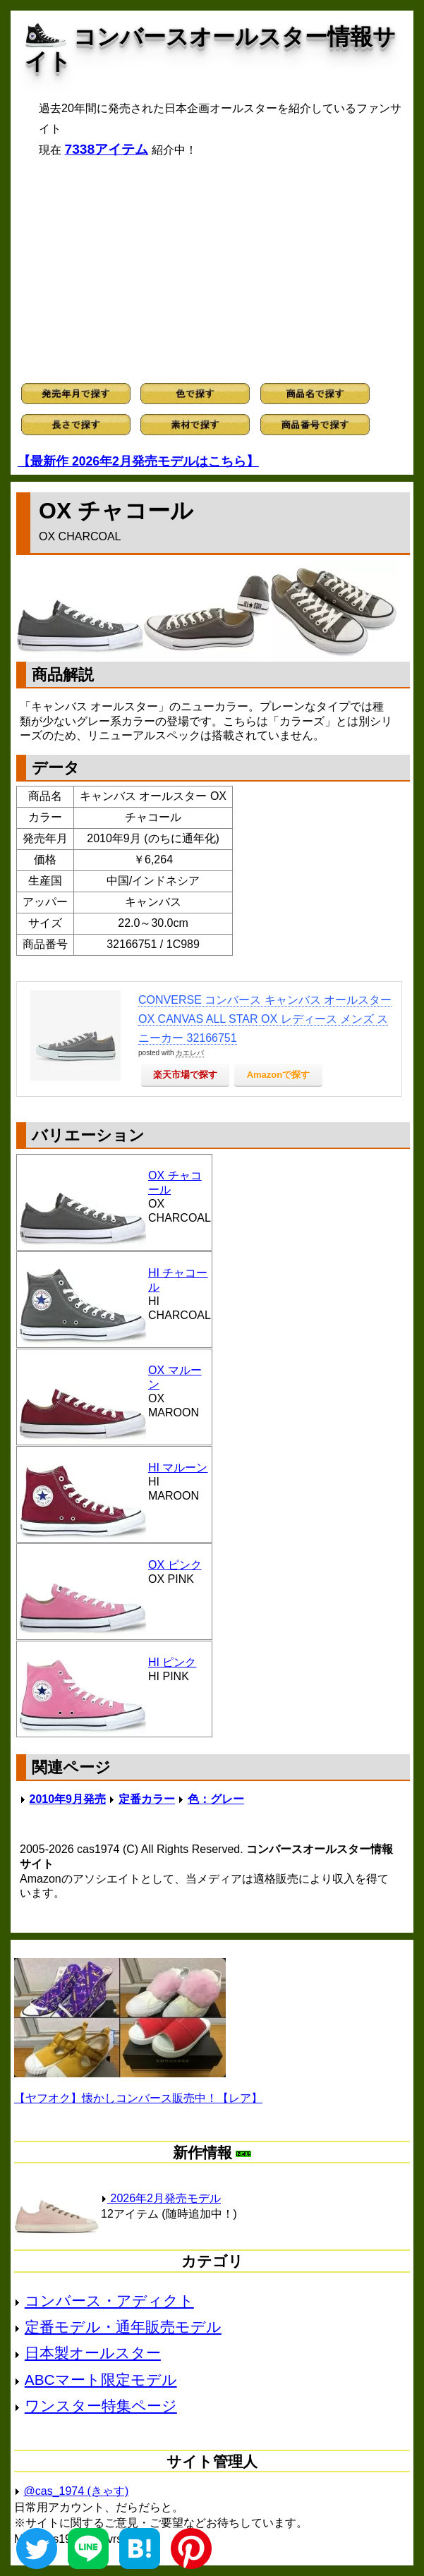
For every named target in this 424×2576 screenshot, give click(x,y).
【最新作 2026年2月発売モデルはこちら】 (138, 461)
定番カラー (147, 1799)
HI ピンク (172, 1662)
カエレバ (190, 1053)
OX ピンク (175, 1565)
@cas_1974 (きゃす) (75, 2491)
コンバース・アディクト (109, 2300)
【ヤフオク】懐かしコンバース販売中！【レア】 (138, 2098)
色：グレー (216, 1799)
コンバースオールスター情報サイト (210, 49)
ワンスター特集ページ (101, 2406)
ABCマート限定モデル (101, 2379)
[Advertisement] (212, 270)
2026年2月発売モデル (161, 2198)
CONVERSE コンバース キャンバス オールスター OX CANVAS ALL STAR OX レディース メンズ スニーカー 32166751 (265, 1019)
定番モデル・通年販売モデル (123, 2327)
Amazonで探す (278, 1074)
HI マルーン (177, 1468)
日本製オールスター (93, 2353)
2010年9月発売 (67, 1799)
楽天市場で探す (185, 1074)
